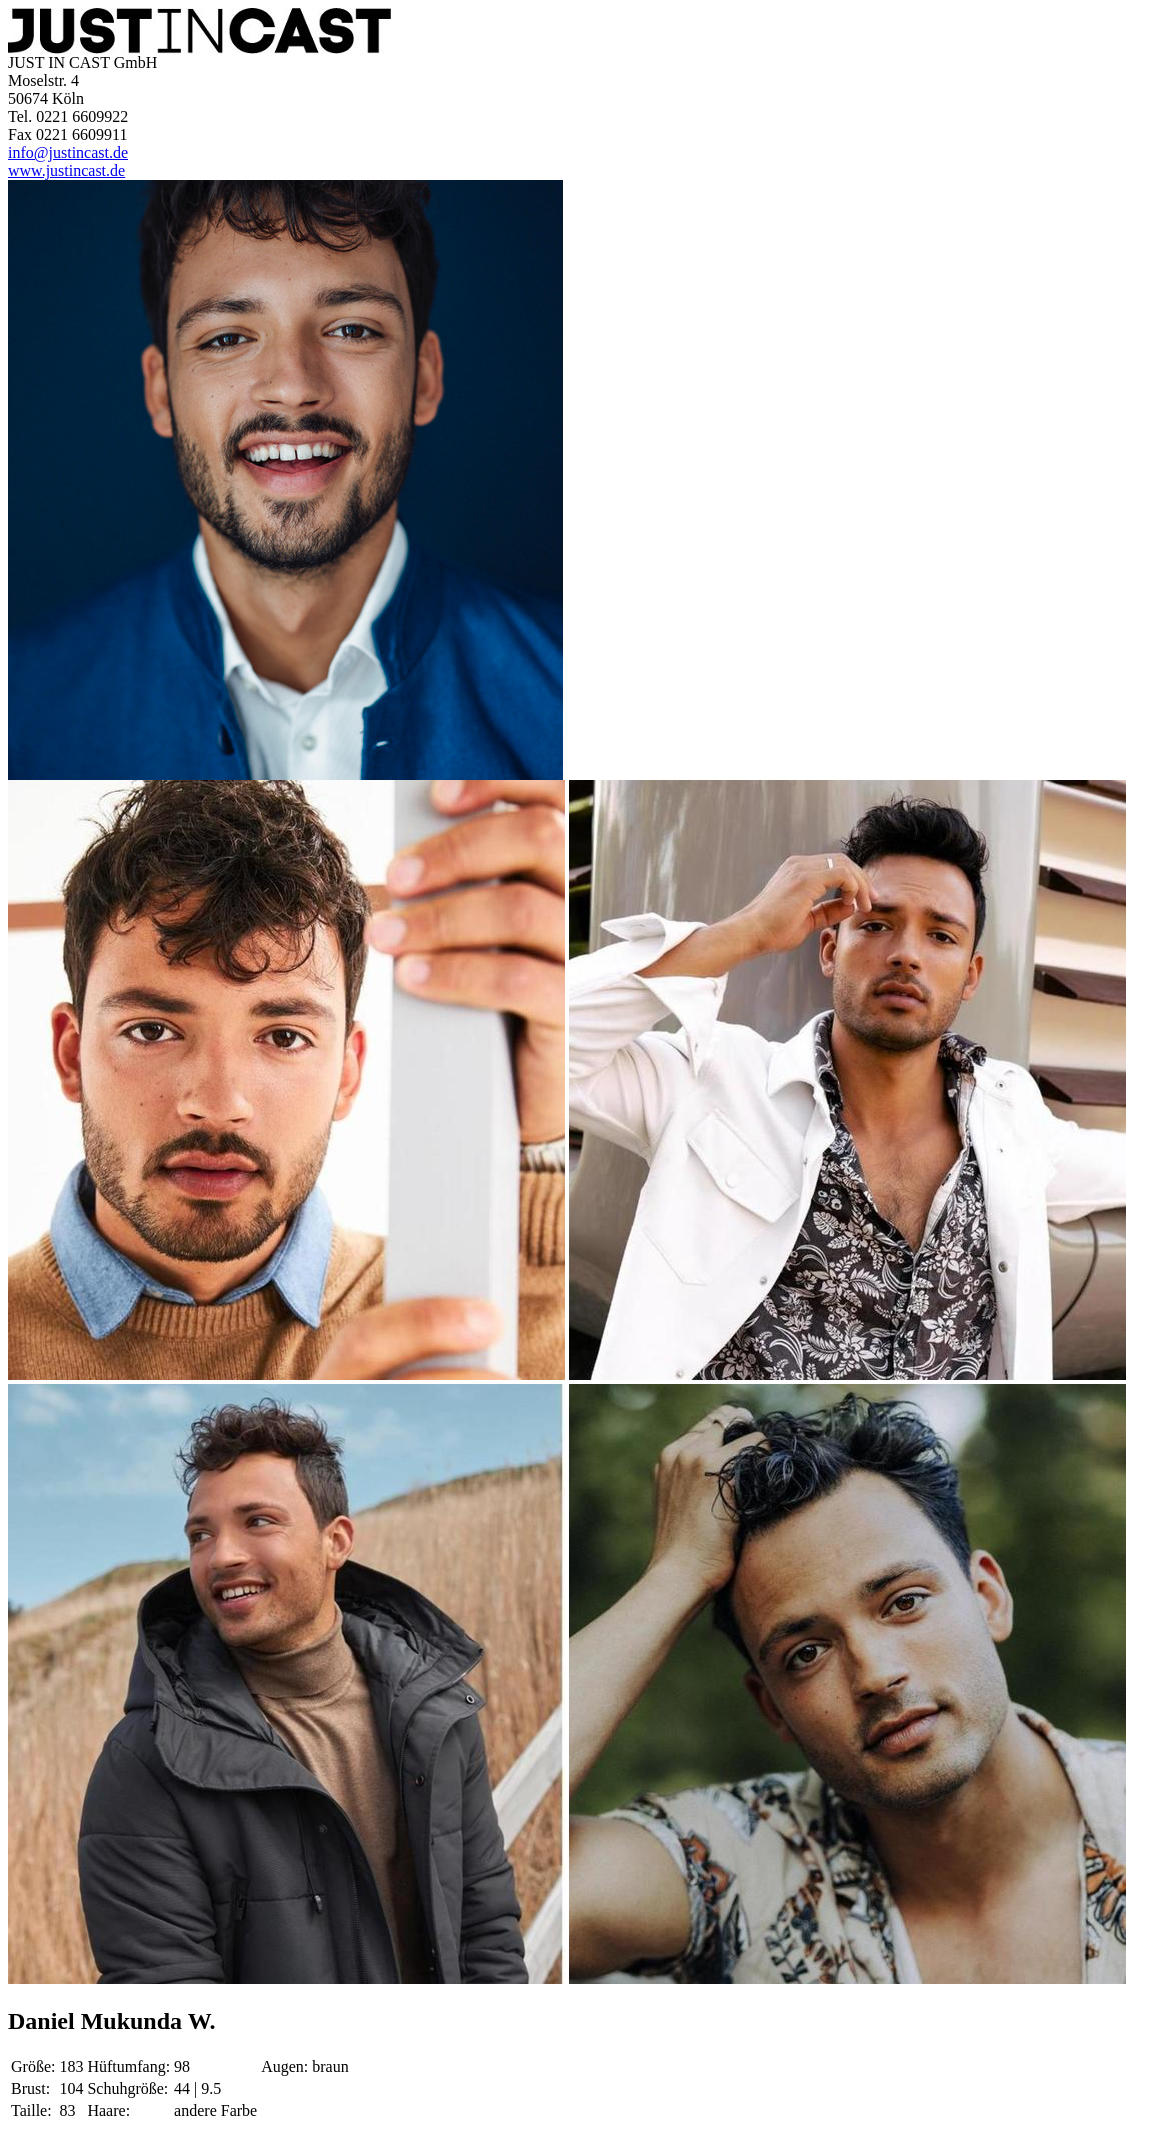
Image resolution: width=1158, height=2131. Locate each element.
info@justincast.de (68, 152)
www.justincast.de (66, 170)
